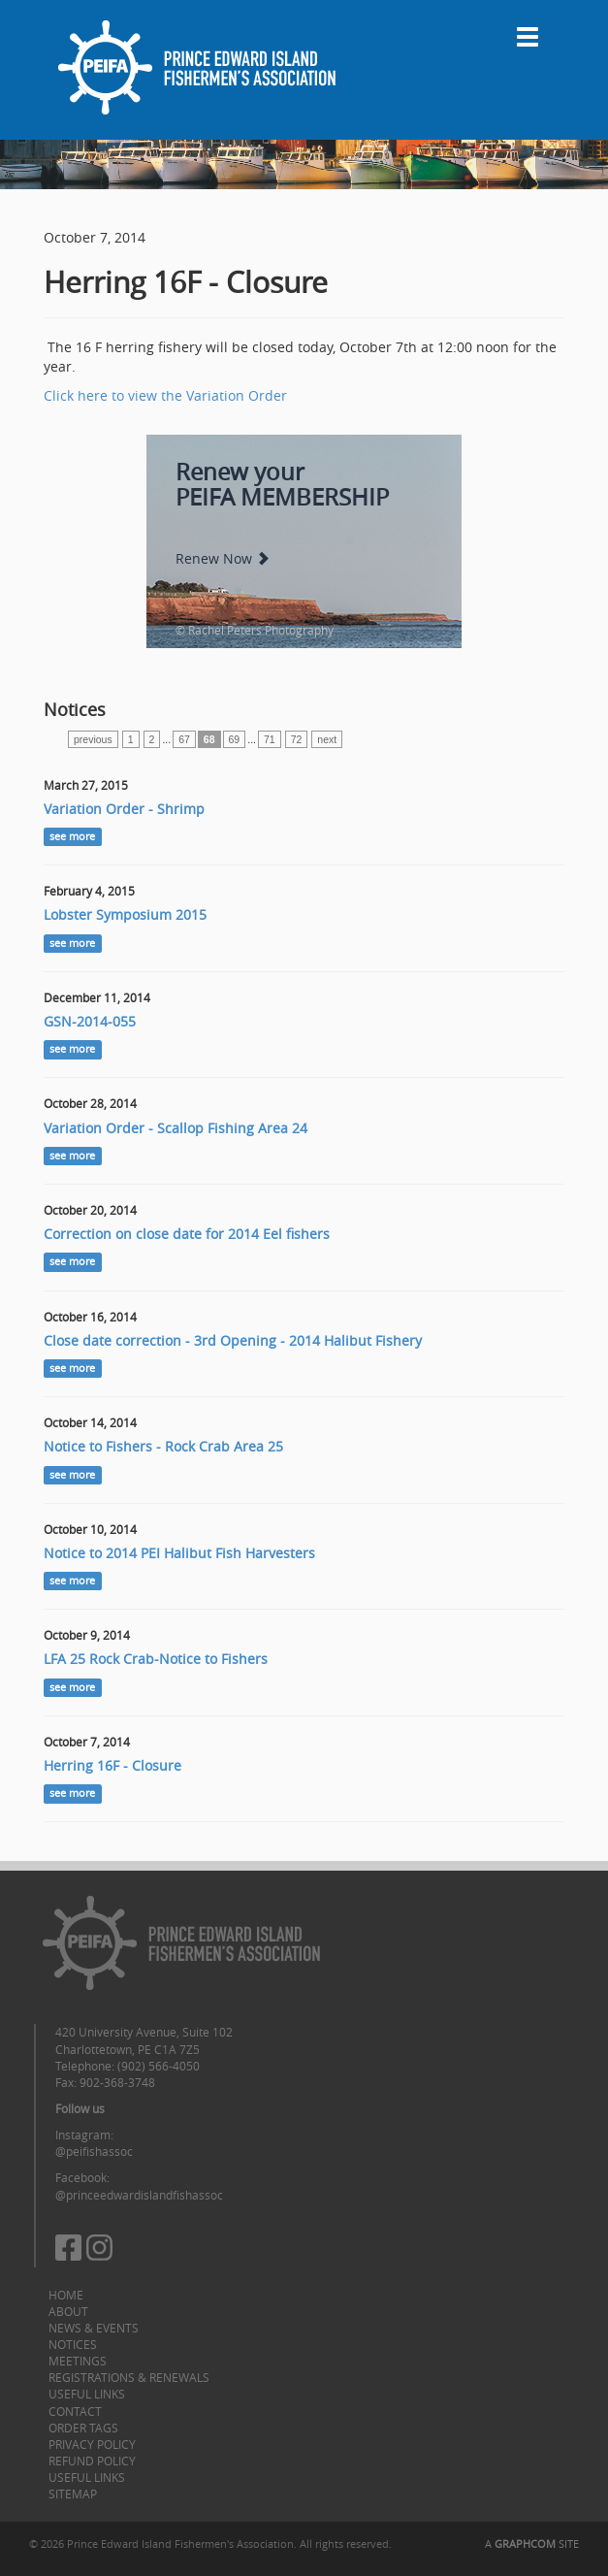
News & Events (93, 2327)
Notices (72, 2344)
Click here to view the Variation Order (165, 395)
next (326, 739)
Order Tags (83, 2427)
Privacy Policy (92, 2444)
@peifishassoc (94, 2151)
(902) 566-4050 (158, 2065)
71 (269, 739)
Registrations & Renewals (128, 2377)
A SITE (532, 2543)
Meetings (77, 2360)
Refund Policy (92, 2460)
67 (184, 739)
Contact (75, 2411)
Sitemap (72, 2493)
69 (234, 739)
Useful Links (86, 2393)
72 (297, 739)
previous (93, 739)
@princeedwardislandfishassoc (139, 2194)
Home (65, 2294)
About (68, 2311)
